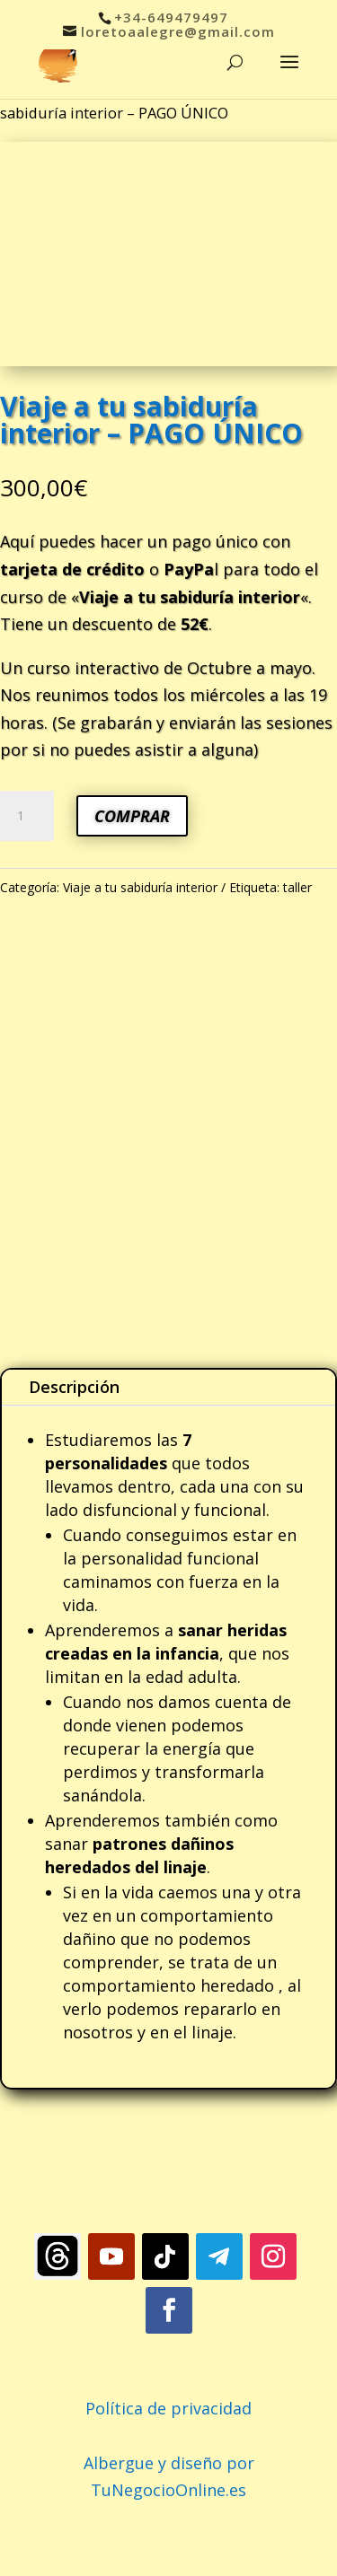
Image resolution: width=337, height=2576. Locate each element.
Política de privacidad (168, 2408)
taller (297, 887)
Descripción (74, 1387)
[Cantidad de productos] (27, 816)
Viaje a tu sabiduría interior (140, 887)
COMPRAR (132, 816)
